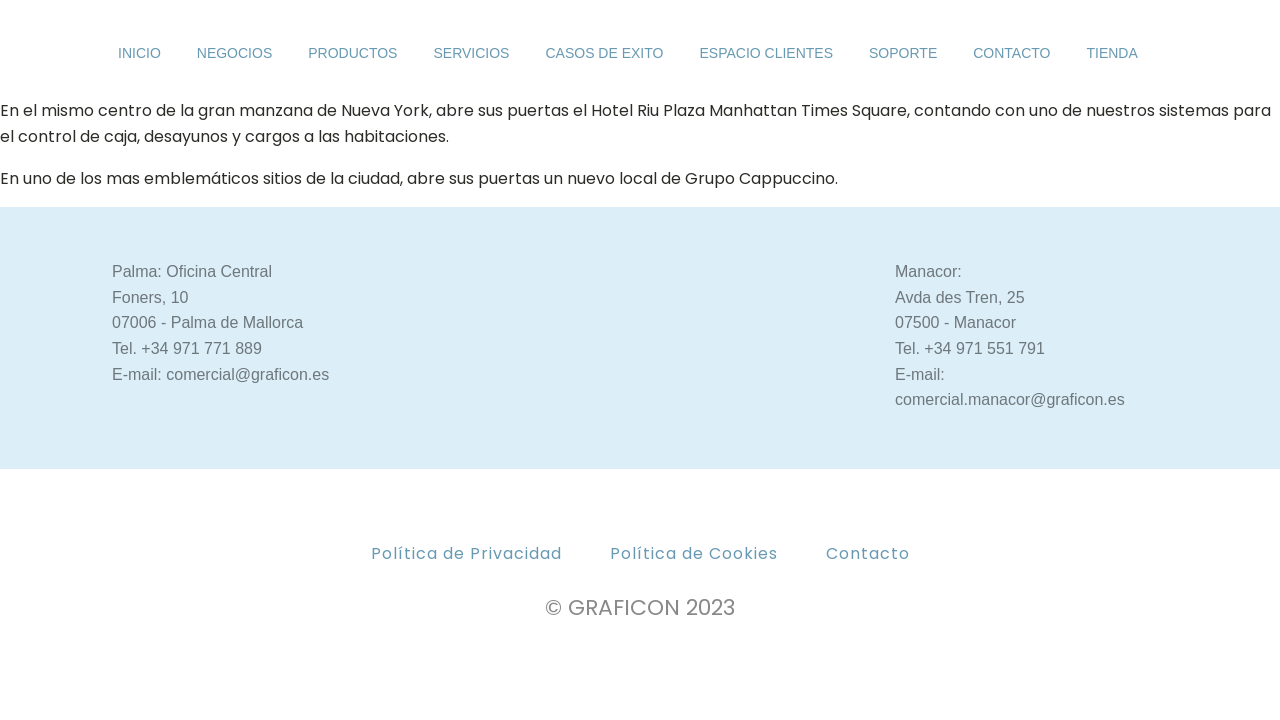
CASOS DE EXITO (604, 53)
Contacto (868, 553)
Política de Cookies (694, 553)
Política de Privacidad (466, 553)
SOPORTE (903, 53)
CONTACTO (1011, 53)
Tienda (1111, 53)
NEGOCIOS (234, 53)
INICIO (139, 53)
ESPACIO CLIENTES (766, 53)
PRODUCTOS (352, 53)
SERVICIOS (471, 53)
